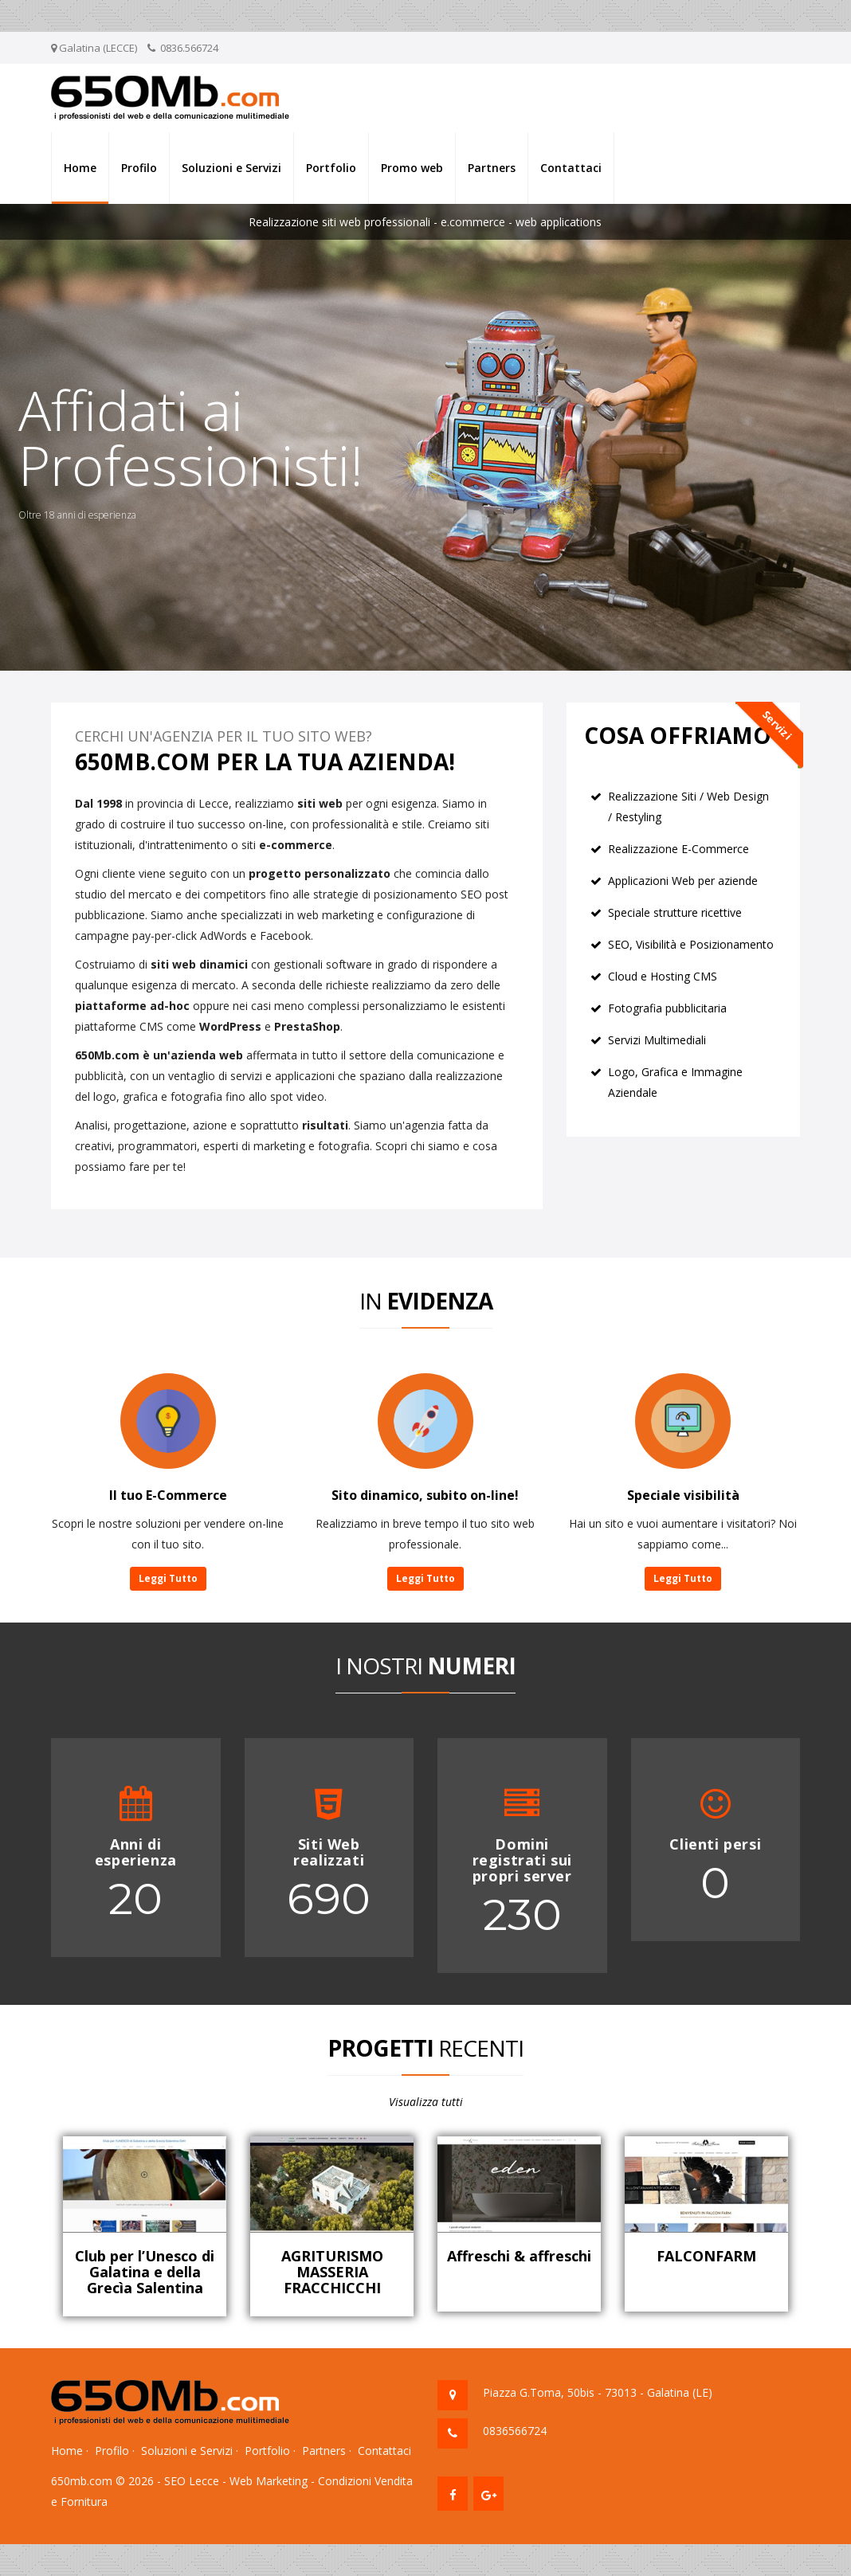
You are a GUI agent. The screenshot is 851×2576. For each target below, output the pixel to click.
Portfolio (331, 167)
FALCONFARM (706, 2255)
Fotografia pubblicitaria (667, 1008)
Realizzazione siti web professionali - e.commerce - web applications (425, 221)
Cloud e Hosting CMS (662, 976)
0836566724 (515, 2430)
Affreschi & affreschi (519, 2255)
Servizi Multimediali (657, 1039)
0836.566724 (189, 48)
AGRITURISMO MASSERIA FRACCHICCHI (332, 2271)
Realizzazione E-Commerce (678, 848)
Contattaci (571, 167)
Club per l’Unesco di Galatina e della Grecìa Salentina (144, 2271)
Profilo (139, 167)
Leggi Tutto (168, 1578)
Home (80, 167)
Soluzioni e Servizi (231, 167)
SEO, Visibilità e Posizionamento (691, 944)
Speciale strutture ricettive (675, 912)
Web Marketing (268, 2480)
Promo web (412, 167)
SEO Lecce (191, 2480)
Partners (492, 167)
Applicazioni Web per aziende (683, 880)
